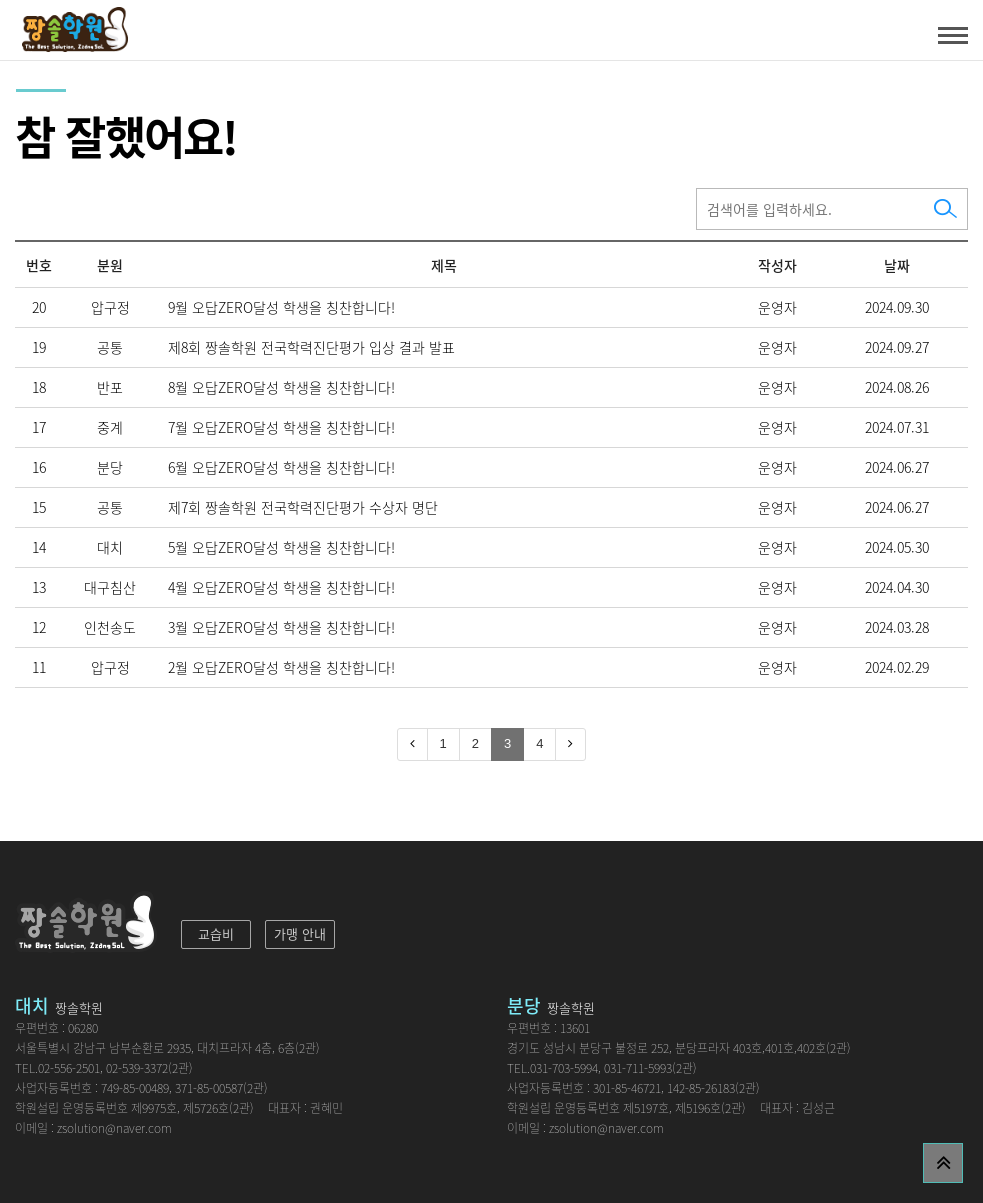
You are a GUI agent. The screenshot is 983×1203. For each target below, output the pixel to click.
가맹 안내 (300, 933)
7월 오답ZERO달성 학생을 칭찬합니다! (281, 427)
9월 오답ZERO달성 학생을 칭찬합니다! (281, 307)
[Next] (570, 744)
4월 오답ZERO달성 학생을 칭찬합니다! (281, 587)
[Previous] (412, 744)
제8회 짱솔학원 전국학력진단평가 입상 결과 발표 (311, 347)
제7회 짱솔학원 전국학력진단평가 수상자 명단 (303, 507)
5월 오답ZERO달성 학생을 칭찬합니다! (281, 547)
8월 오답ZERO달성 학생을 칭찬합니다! (281, 387)
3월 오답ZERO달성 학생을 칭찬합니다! (281, 627)
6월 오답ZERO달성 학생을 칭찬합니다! (281, 467)
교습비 (216, 933)
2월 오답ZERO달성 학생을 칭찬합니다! (281, 667)
